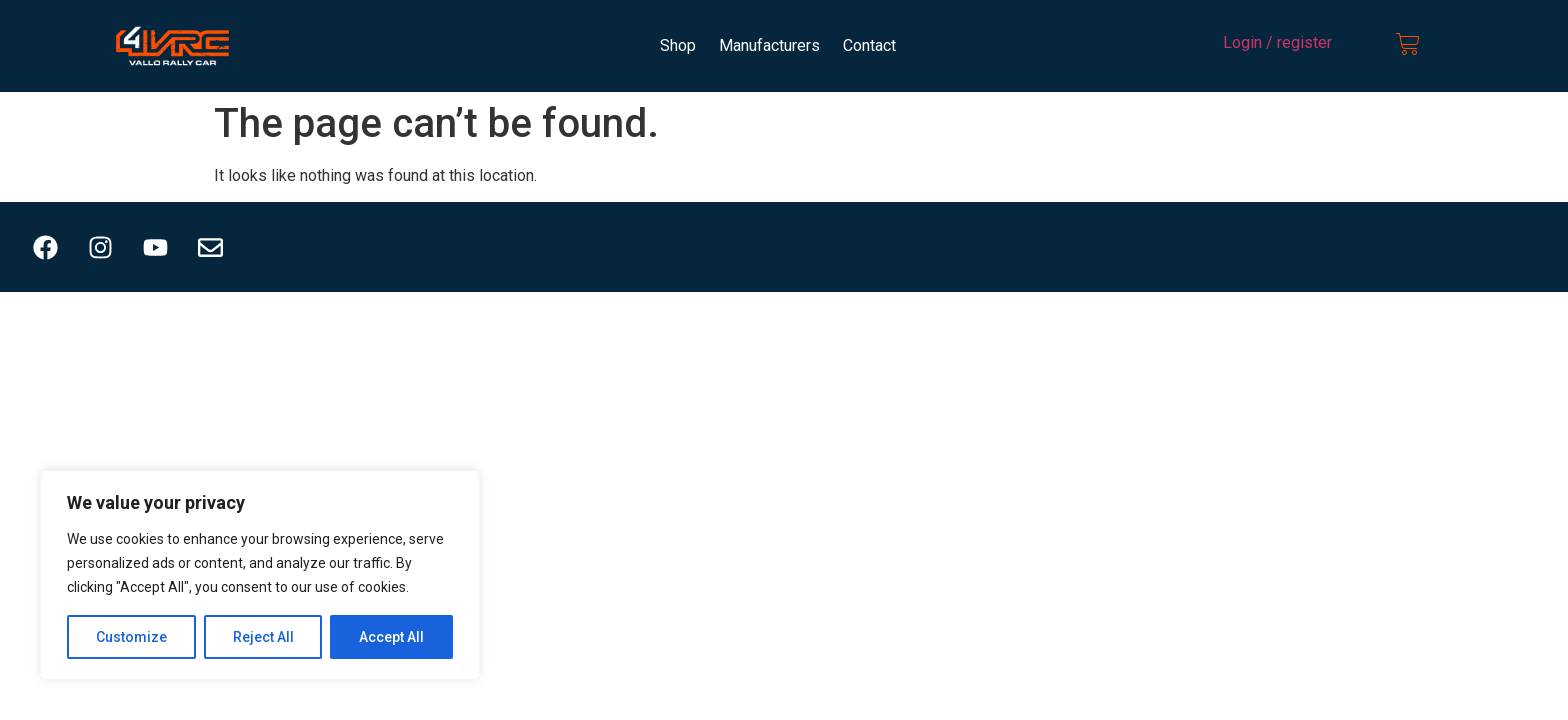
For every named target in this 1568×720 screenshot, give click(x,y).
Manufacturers (769, 45)
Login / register (1277, 42)
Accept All (391, 637)
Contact (869, 45)
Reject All (263, 637)
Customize (131, 637)
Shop (678, 45)
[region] (260, 575)
